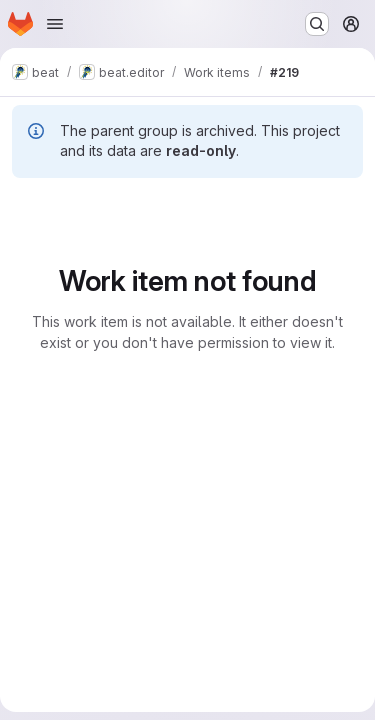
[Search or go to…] (317, 24)
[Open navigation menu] (55, 24)
